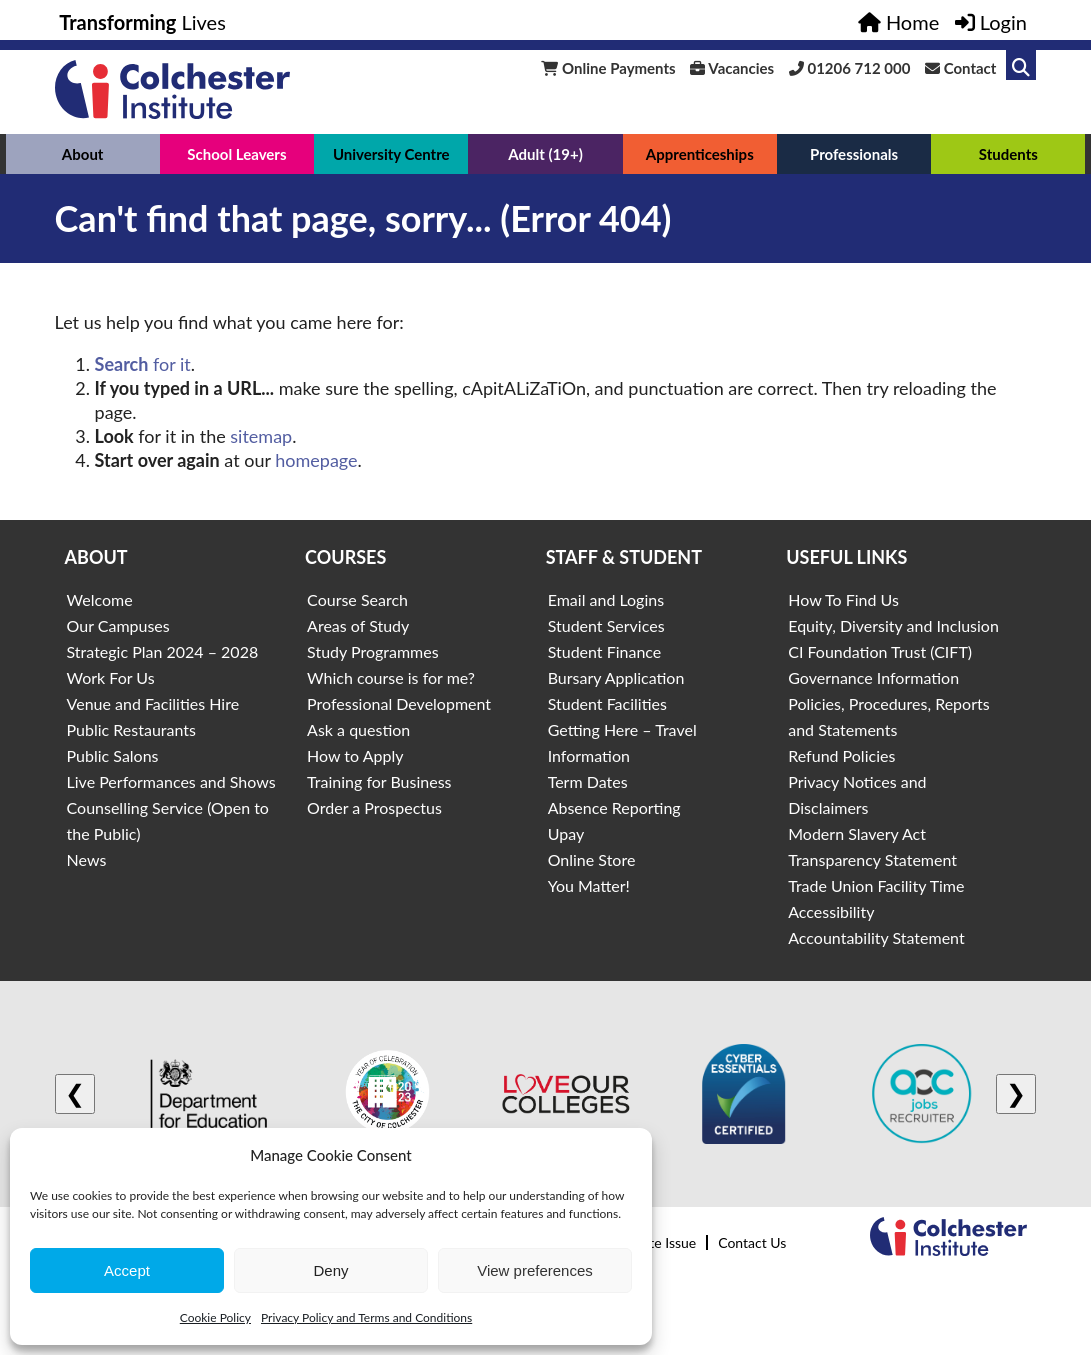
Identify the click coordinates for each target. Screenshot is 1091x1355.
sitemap (261, 436)
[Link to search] (1021, 65)
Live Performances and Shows (171, 781)
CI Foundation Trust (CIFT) (880, 651)
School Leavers (236, 154)
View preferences (535, 1270)
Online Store (592, 859)
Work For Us (111, 677)
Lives (142, 22)
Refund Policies (841, 755)
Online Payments (608, 68)
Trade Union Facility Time (876, 885)
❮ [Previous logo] (75, 1093)
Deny (330, 1270)
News (87, 859)
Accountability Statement (876, 937)
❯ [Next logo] (1016, 1093)
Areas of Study (358, 625)
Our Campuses (118, 625)
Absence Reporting (614, 807)
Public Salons (113, 755)
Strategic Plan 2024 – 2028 (163, 651)
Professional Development (399, 703)
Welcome (100, 599)
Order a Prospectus (374, 807)
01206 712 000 (850, 68)
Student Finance (605, 651)
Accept (127, 1270)
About (83, 154)
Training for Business (379, 781)
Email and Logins (606, 599)
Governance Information (873, 677)
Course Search (357, 599)
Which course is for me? (391, 677)
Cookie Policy (215, 1317)
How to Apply (355, 755)
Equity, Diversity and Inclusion (893, 625)
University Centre (391, 154)
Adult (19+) (545, 154)
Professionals (854, 154)
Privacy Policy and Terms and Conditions (366, 1317)
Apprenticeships (700, 154)
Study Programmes (373, 651)
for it (143, 364)
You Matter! (589, 885)
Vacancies (732, 68)
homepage (316, 460)
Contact (960, 68)
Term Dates (588, 781)
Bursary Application (616, 677)
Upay (566, 833)
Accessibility (831, 911)
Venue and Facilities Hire (153, 703)
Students (1008, 154)
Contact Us (752, 1242)
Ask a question (358, 729)
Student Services (606, 625)
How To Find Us (843, 599)
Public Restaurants (131, 729)
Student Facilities (607, 703)
